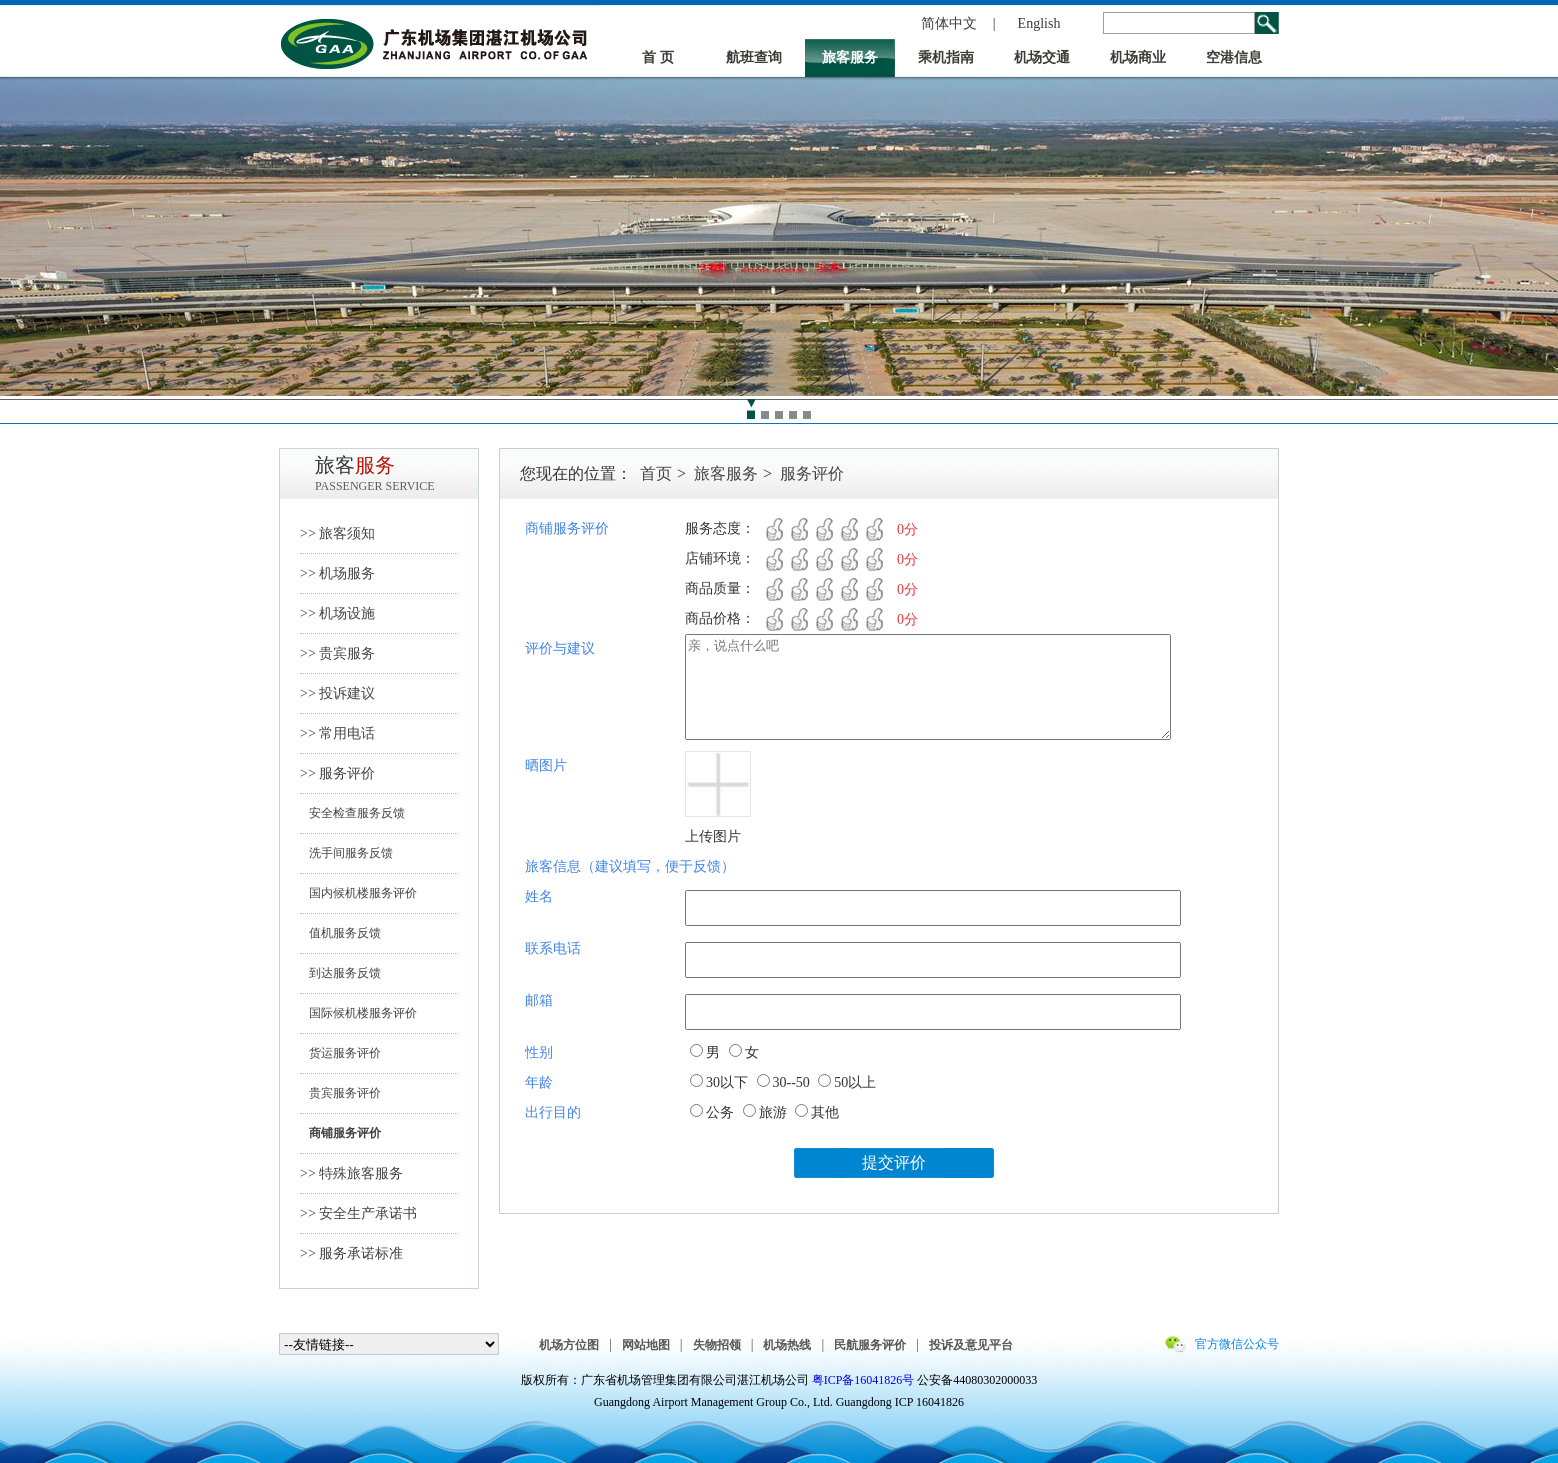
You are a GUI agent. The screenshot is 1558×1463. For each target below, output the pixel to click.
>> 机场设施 (337, 613)
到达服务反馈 (340, 973)
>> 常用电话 (337, 733)
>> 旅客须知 (337, 533)
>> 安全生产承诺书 (358, 1213)
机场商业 (1138, 57)
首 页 (658, 57)
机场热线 (787, 1345)
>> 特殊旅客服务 (351, 1173)
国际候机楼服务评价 (358, 1013)
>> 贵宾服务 (337, 653)
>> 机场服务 (337, 573)
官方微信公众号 (1237, 1344)
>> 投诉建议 (337, 693)
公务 (720, 1112)
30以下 (727, 1082)
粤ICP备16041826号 (863, 1380)
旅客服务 (850, 57)
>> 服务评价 (337, 773)
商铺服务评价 (340, 1133)
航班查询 (754, 57)
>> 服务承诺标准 (351, 1253)
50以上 (855, 1082)
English (1039, 23)
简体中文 (949, 23)
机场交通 (1042, 57)
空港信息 (1234, 57)
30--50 (791, 1082)
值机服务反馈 (340, 933)
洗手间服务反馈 (346, 853)
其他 (825, 1112)
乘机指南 (946, 57)
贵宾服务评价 (340, 1093)
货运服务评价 (340, 1053)
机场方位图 (569, 1345)
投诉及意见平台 (971, 1345)
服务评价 (812, 473)
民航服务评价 (870, 1345)
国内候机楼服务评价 (358, 893)
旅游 (773, 1112)
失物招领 (717, 1345)
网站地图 (646, 1345)
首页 (656, 473)
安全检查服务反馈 (352, 813)
